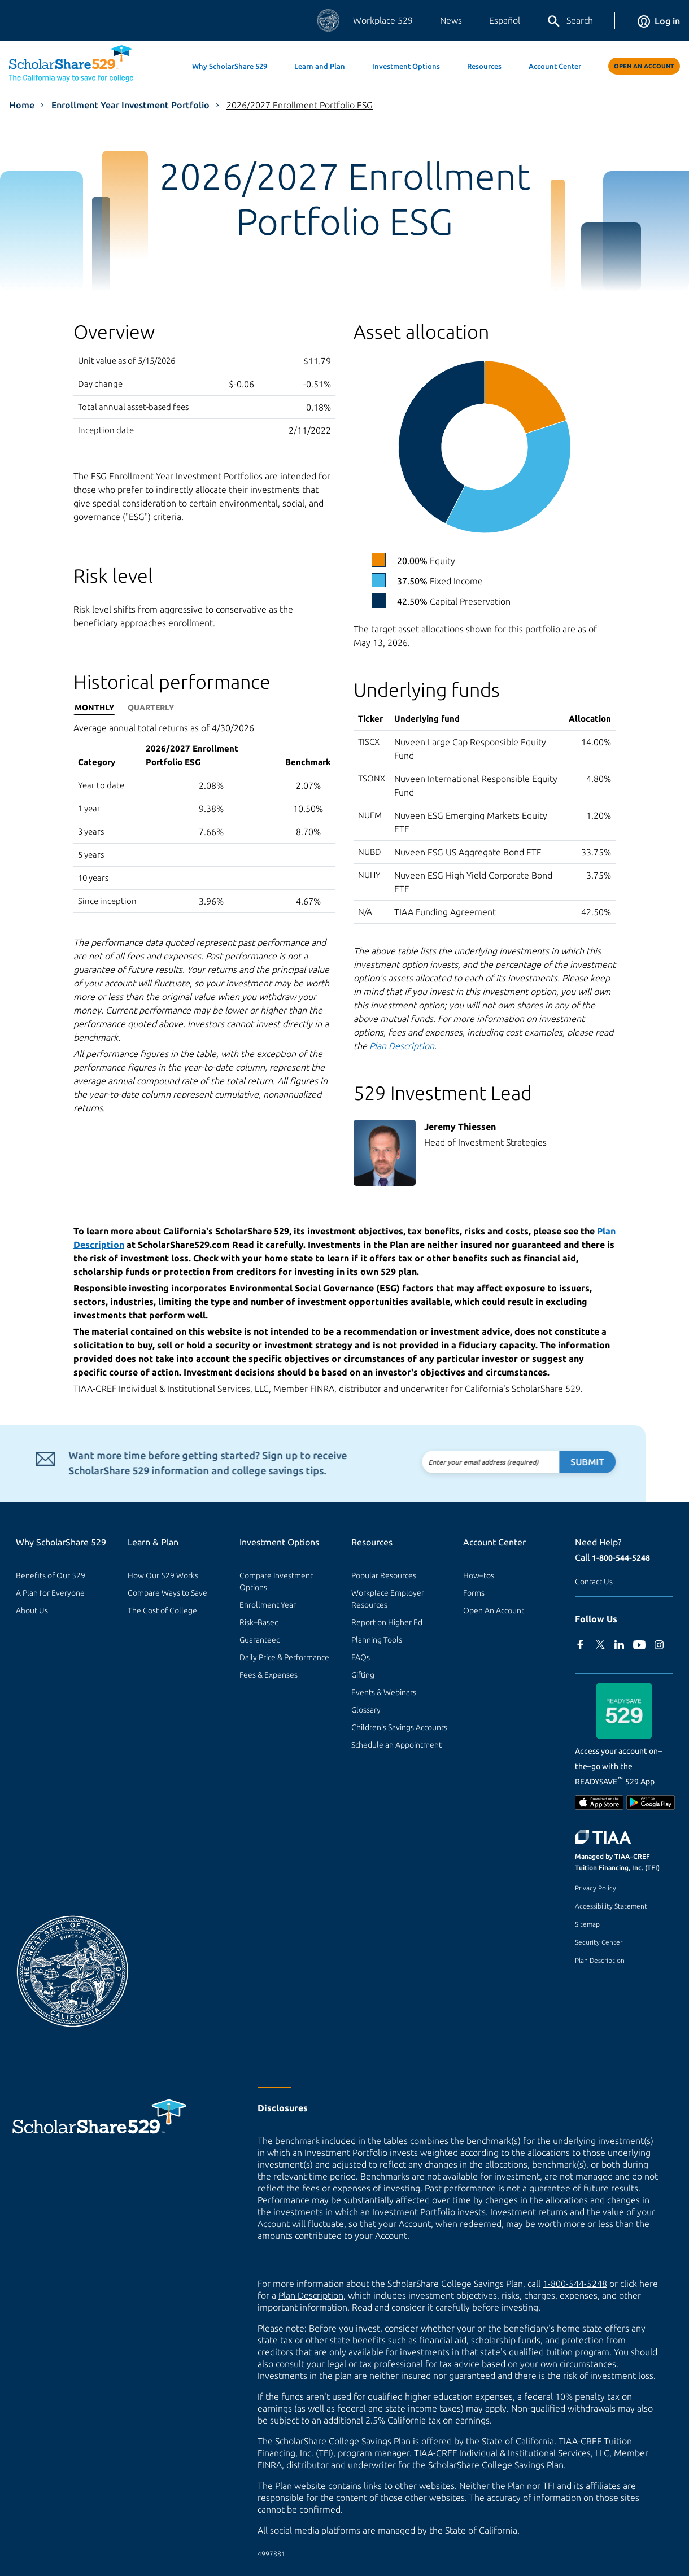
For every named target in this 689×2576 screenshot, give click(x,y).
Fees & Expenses (268, 1674)
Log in (659, 21)
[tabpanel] (204, 817)
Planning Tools (376, 1639)
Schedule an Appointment (396, 1744)
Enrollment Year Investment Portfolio (130, 105)
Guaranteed (260, 1639)
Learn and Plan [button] (319, 66)
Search (569, 21)
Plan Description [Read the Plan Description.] (401, 1046)
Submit (555, 1462)
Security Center (598, 1942)
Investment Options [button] (406, 66)
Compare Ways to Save (167, 1592)
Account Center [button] (555, 66)
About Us (32, 1610)
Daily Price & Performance (284, 1657)
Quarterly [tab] (151, 707)
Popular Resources (383, 1575)
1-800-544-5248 (621, 1557)
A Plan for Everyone (50, 1592)
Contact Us (594, 1581)
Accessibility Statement (611, 1906)
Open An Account (644, 66)
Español (504, 20)
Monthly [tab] (94, 707)
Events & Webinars (383, 1692)
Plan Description (600, 1960)
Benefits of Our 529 (50, 1575)
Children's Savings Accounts (399, 1727)
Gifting (362, 1674)
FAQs (360, 1657)
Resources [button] (484, 66)
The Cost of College (162, 1610)
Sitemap (587, 1924)
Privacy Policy (595, 1888)
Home (21, 105)
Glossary (366, 1709)
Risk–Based (259, 1622)
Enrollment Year (267, 1604)
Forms (474, 1592)
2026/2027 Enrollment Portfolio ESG (299, 105)
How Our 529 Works (163, 1575)
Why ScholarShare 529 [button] (229, 66)
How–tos (478, 1575)
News (451, 20)
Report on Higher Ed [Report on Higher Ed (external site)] (386, 1622)
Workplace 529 (383, 20)
